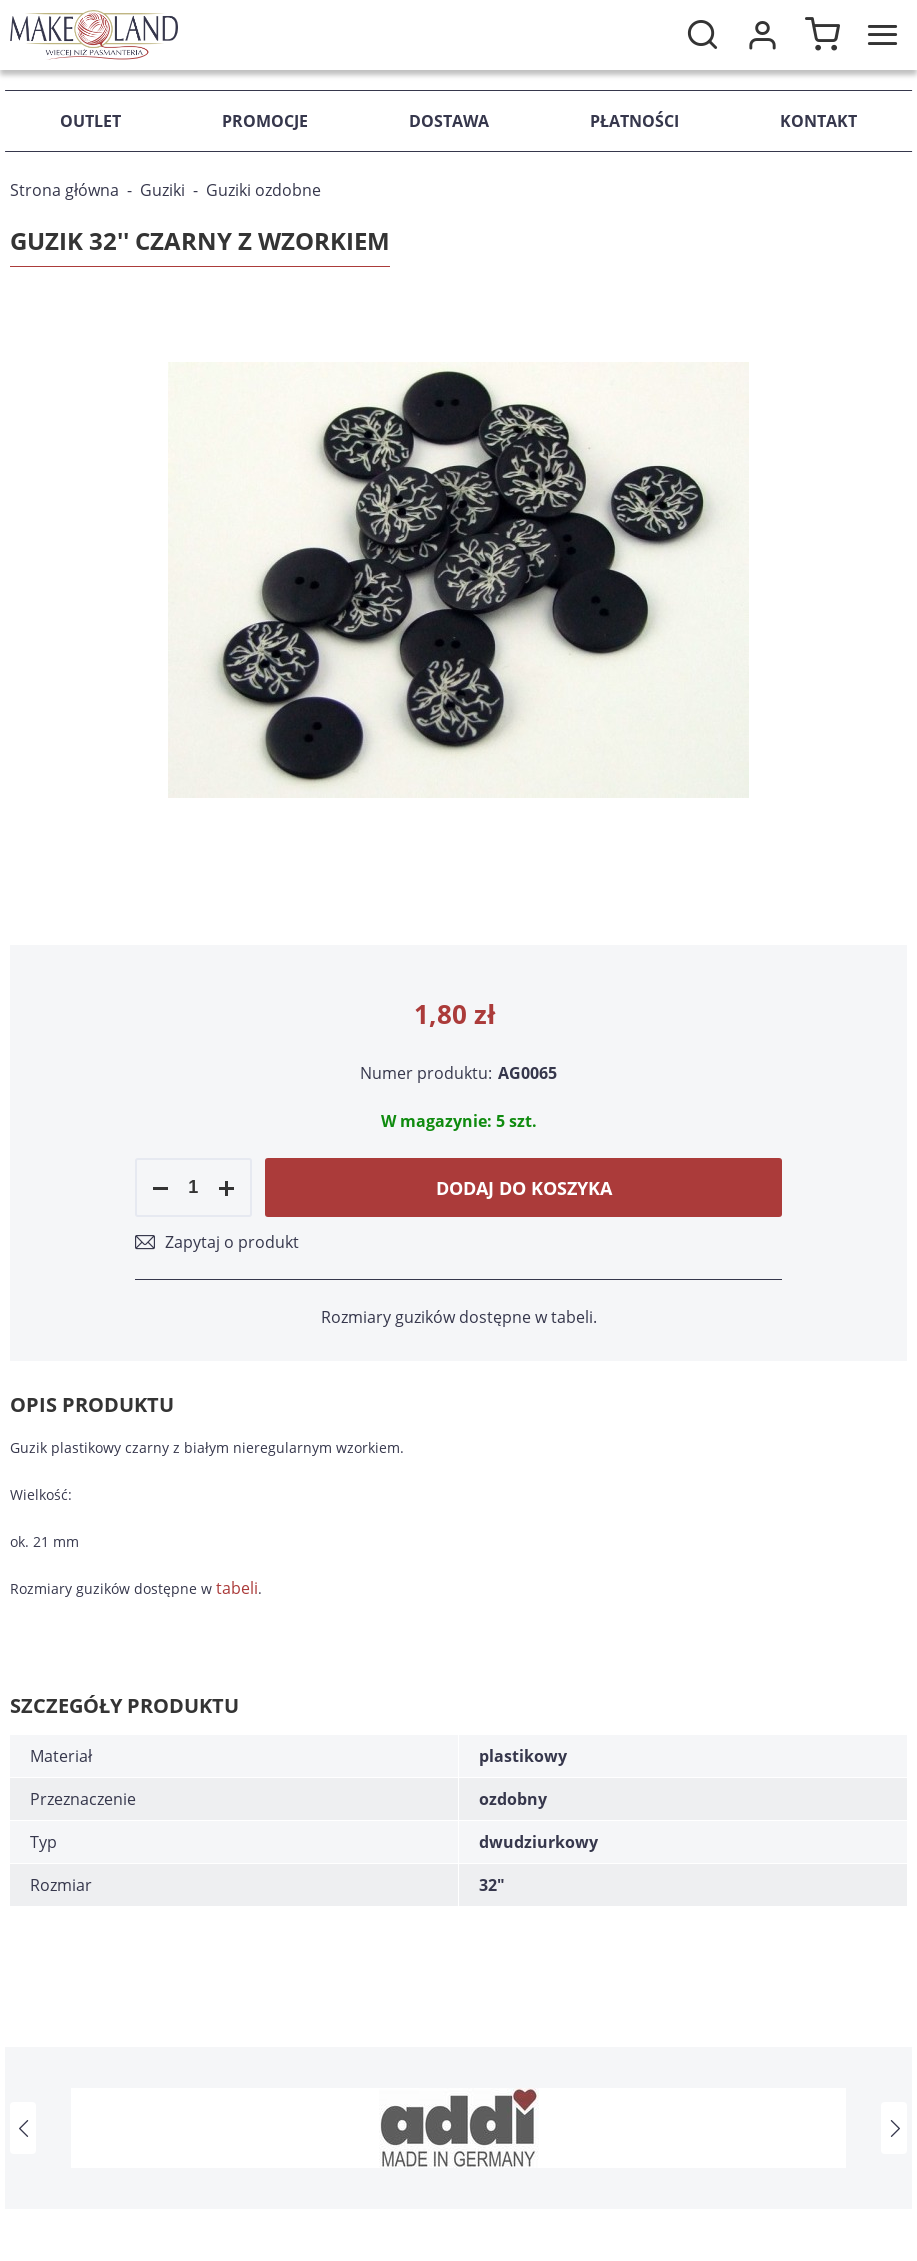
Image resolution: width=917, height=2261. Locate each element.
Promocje (265, 121)
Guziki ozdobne (263, 190)
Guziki (162, 190)
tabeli (237, 1588)
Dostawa (449, 121)
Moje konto (762, 35)
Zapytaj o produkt (232, 1242)
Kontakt (818, 121)
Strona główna (64, 190)
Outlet (90, 121)
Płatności (634, 121)
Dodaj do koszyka (524, 1188)
